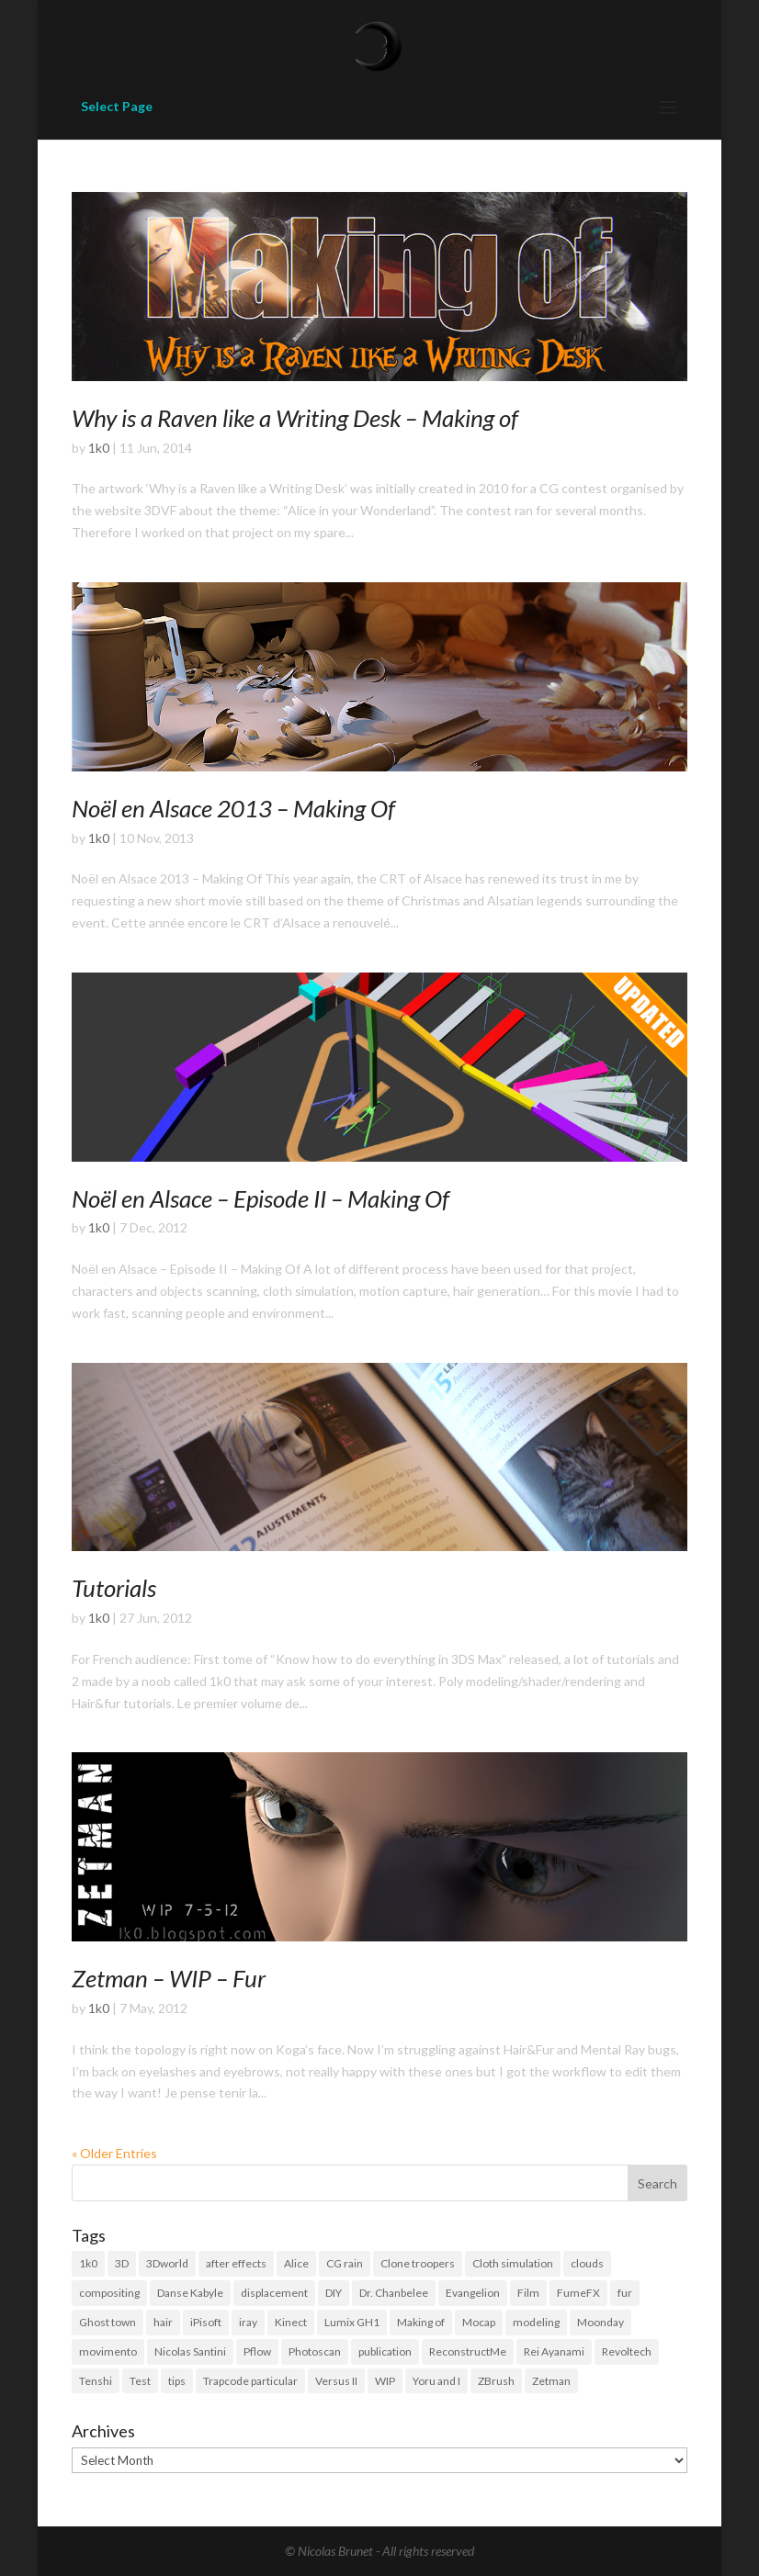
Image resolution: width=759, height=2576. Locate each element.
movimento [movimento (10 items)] (108, 2351)
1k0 (98, 448)
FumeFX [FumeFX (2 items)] (578, 2293)
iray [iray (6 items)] (248, 2322)
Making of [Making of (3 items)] (421, 2322)
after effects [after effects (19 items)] (236, 2263)
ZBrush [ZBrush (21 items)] (496, 2381)
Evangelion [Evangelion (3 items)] (473, 2293)
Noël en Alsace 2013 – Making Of (233, 808)
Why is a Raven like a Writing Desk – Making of (295, 418)
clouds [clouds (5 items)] (587, 2263)
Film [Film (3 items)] (528, 2293)
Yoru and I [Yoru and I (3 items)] (436, 2381)
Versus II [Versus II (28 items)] (336, 2381)
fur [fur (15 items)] (624, 2293)
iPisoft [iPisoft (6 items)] (205, 2322)
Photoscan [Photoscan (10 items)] (315, 2351)
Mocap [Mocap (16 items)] (478, 2322)
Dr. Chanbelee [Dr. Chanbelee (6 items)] (393, 2293)
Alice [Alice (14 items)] (296, 2263)
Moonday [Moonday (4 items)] (600, 2322)
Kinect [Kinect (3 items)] (291, 2322)
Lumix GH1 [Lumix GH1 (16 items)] (352, 2322)
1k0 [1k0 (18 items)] (88, 2263)
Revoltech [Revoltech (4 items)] (626, 2351)
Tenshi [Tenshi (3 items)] (95, 2381)
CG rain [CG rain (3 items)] (344, 2263)
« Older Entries (114, 2153)
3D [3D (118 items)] (122, 2263)
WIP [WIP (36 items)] (385, 2381)
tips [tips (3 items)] (177, 2381)
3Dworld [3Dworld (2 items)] (167, 2263)
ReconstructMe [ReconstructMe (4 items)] (467, 2351)
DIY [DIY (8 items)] (333, 2293)
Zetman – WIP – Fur (169, 1978)
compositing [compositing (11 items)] (109, 2293)
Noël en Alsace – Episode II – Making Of (260, 1198)
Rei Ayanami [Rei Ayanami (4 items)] (554, 2351)
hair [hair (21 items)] (163, 2322)
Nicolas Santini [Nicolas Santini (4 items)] (190, 2351)
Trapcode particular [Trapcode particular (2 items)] (250, 2381)
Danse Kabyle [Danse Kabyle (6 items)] (190, 2293)
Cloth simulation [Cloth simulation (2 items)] (512, 2263)
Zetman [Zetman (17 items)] (551, 2381)
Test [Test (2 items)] (140, 2381)
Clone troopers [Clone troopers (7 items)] (417, 2263)
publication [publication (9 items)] (385, 2351)
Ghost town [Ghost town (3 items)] (107, 2322)
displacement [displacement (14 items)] (274, 2293)
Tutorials (114, 1588)
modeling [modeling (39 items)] (536, 2322)
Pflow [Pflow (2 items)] (257, 2351)
